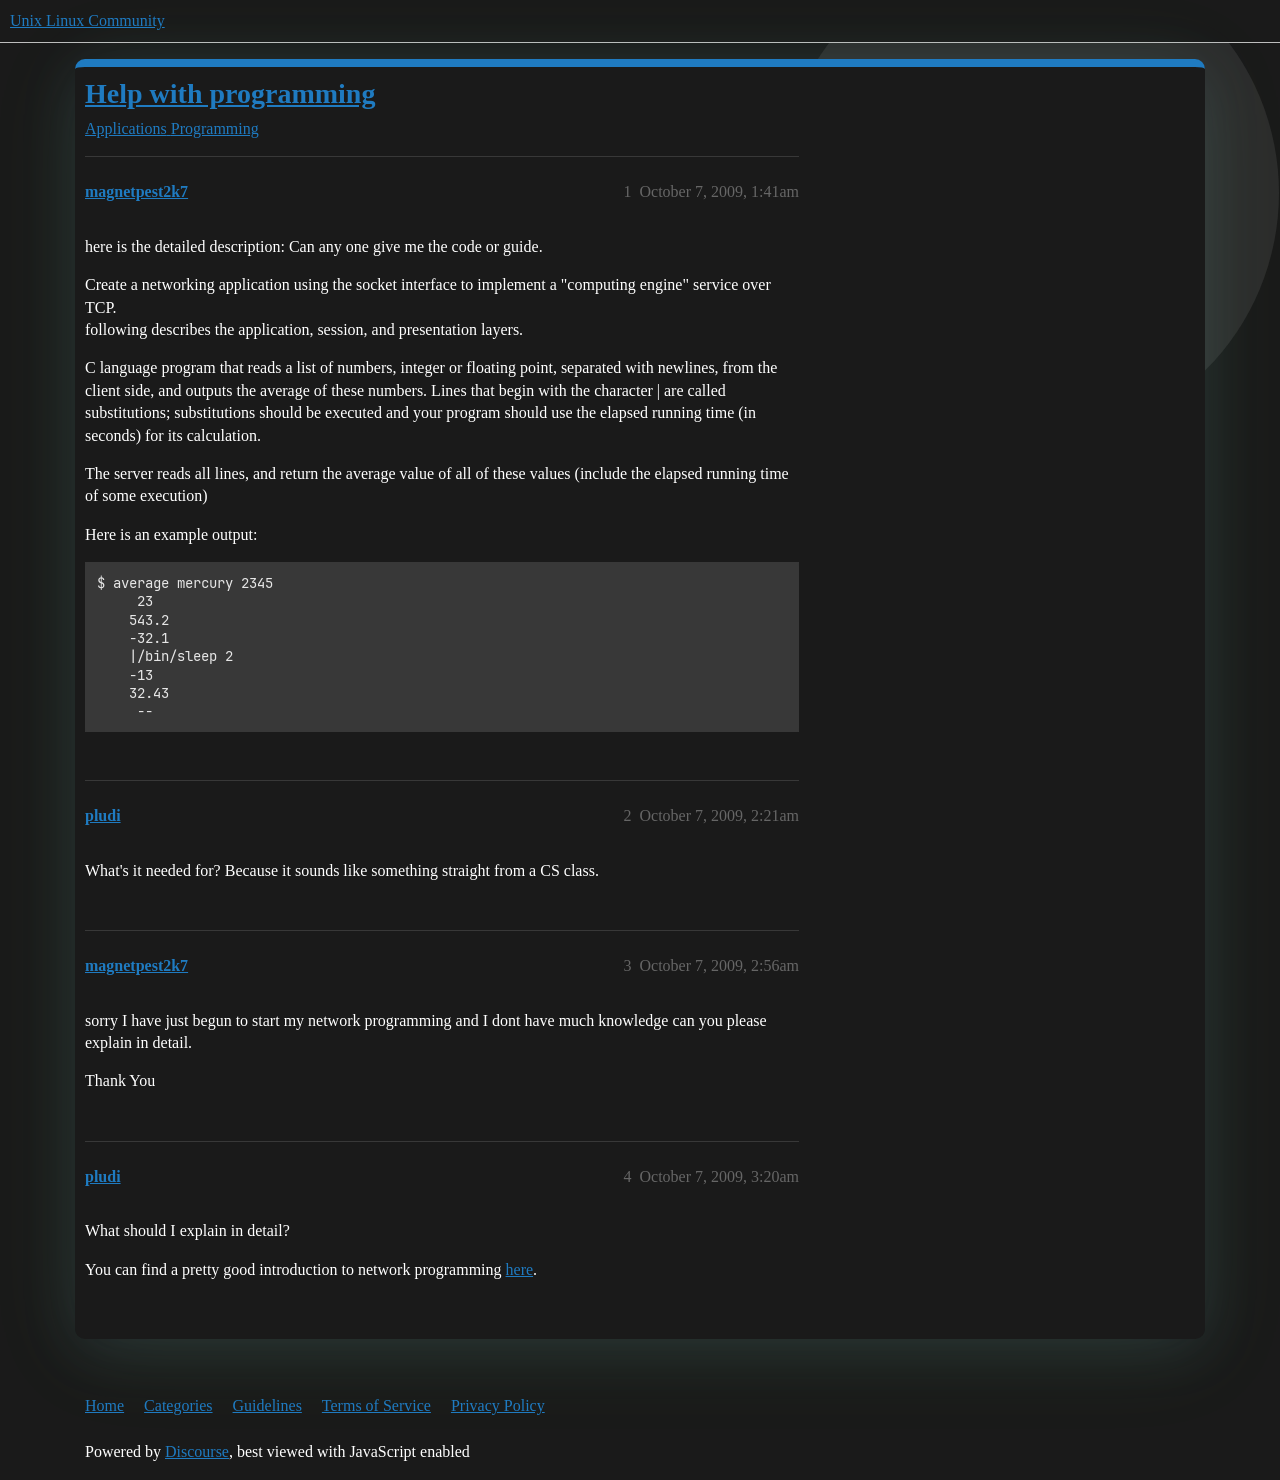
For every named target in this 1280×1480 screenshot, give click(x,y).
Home (104, 1405)
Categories (178, 1405)
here (520, 1269)
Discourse (197, 1451)
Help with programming (230, 93)
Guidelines (267, 1405)
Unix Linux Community (87, 20)
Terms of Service (376, 1405)
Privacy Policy (498, 1405)
